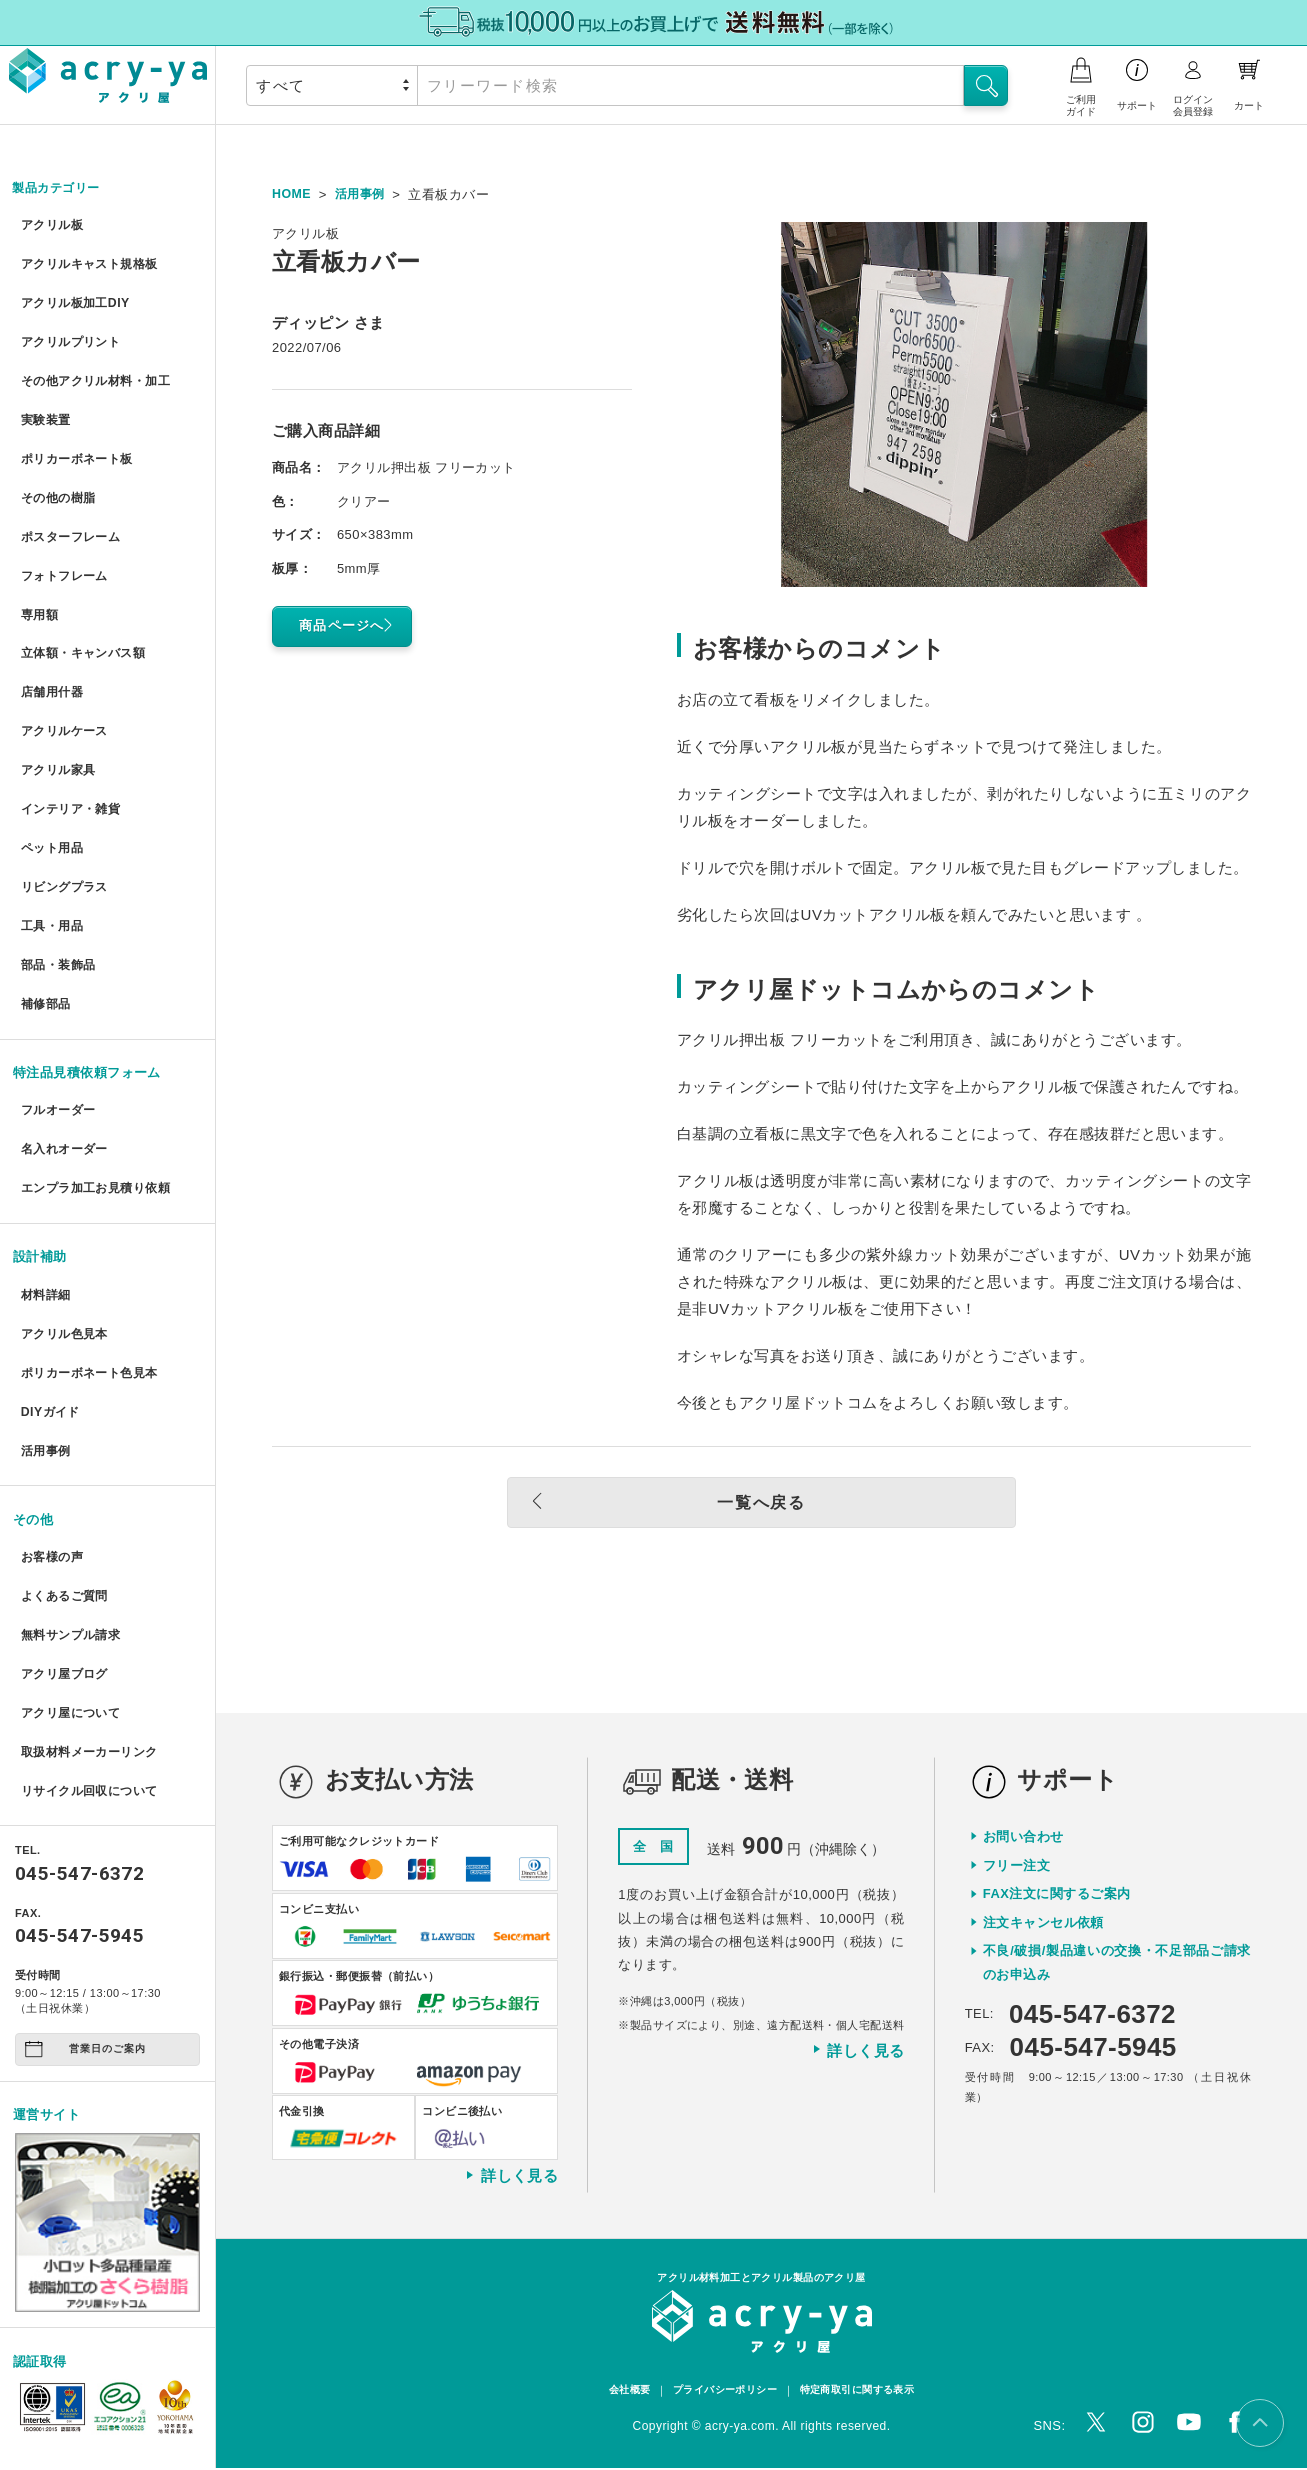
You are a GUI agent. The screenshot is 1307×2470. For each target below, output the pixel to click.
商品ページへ (350, 625)
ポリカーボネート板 (79, 443)
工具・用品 (52, 879)
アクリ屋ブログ (66, 1589)
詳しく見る (511, 2177)
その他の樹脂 (59, 479)
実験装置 (46, 406)
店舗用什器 (52, 661)
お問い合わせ (1023, 1837)
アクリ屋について (73, 1626)
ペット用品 (52, 806)
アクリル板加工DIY (77, 297)
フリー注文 (1016, 1866)
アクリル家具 (59, 733)
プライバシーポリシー (721, 2393)
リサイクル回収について (93, 1698)
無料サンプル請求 (73, 1553)
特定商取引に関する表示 (864, 2393)
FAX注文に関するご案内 (1057, 1894)
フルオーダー (59, 1055)
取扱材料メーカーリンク (93, 1662)
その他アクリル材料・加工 (99, 370)
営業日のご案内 (85, 1956)
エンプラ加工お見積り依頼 (99, 1128)
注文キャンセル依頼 (1043, 1923)
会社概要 (619, 2393)
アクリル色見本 (66, 1268)
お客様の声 (52, 1480)
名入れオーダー (66, 1091)
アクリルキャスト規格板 (93, 261)
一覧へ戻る (712, 1503)
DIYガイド (50, 1340)
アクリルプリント (73, 334)
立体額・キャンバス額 (86, 624)
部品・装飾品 (59, 915)
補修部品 (46, 951)
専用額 (39, 588)
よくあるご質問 (66, 1517)
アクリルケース (66, 697)
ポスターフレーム (73, 515)
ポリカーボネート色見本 (93, 1304)
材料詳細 (46, 1231)
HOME (292, 194)
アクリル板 (52, 225)
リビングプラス (66, 842)
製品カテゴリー (60, 188)
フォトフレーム (66, 552)
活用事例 (46, 1377)
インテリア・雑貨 (73, 770)
